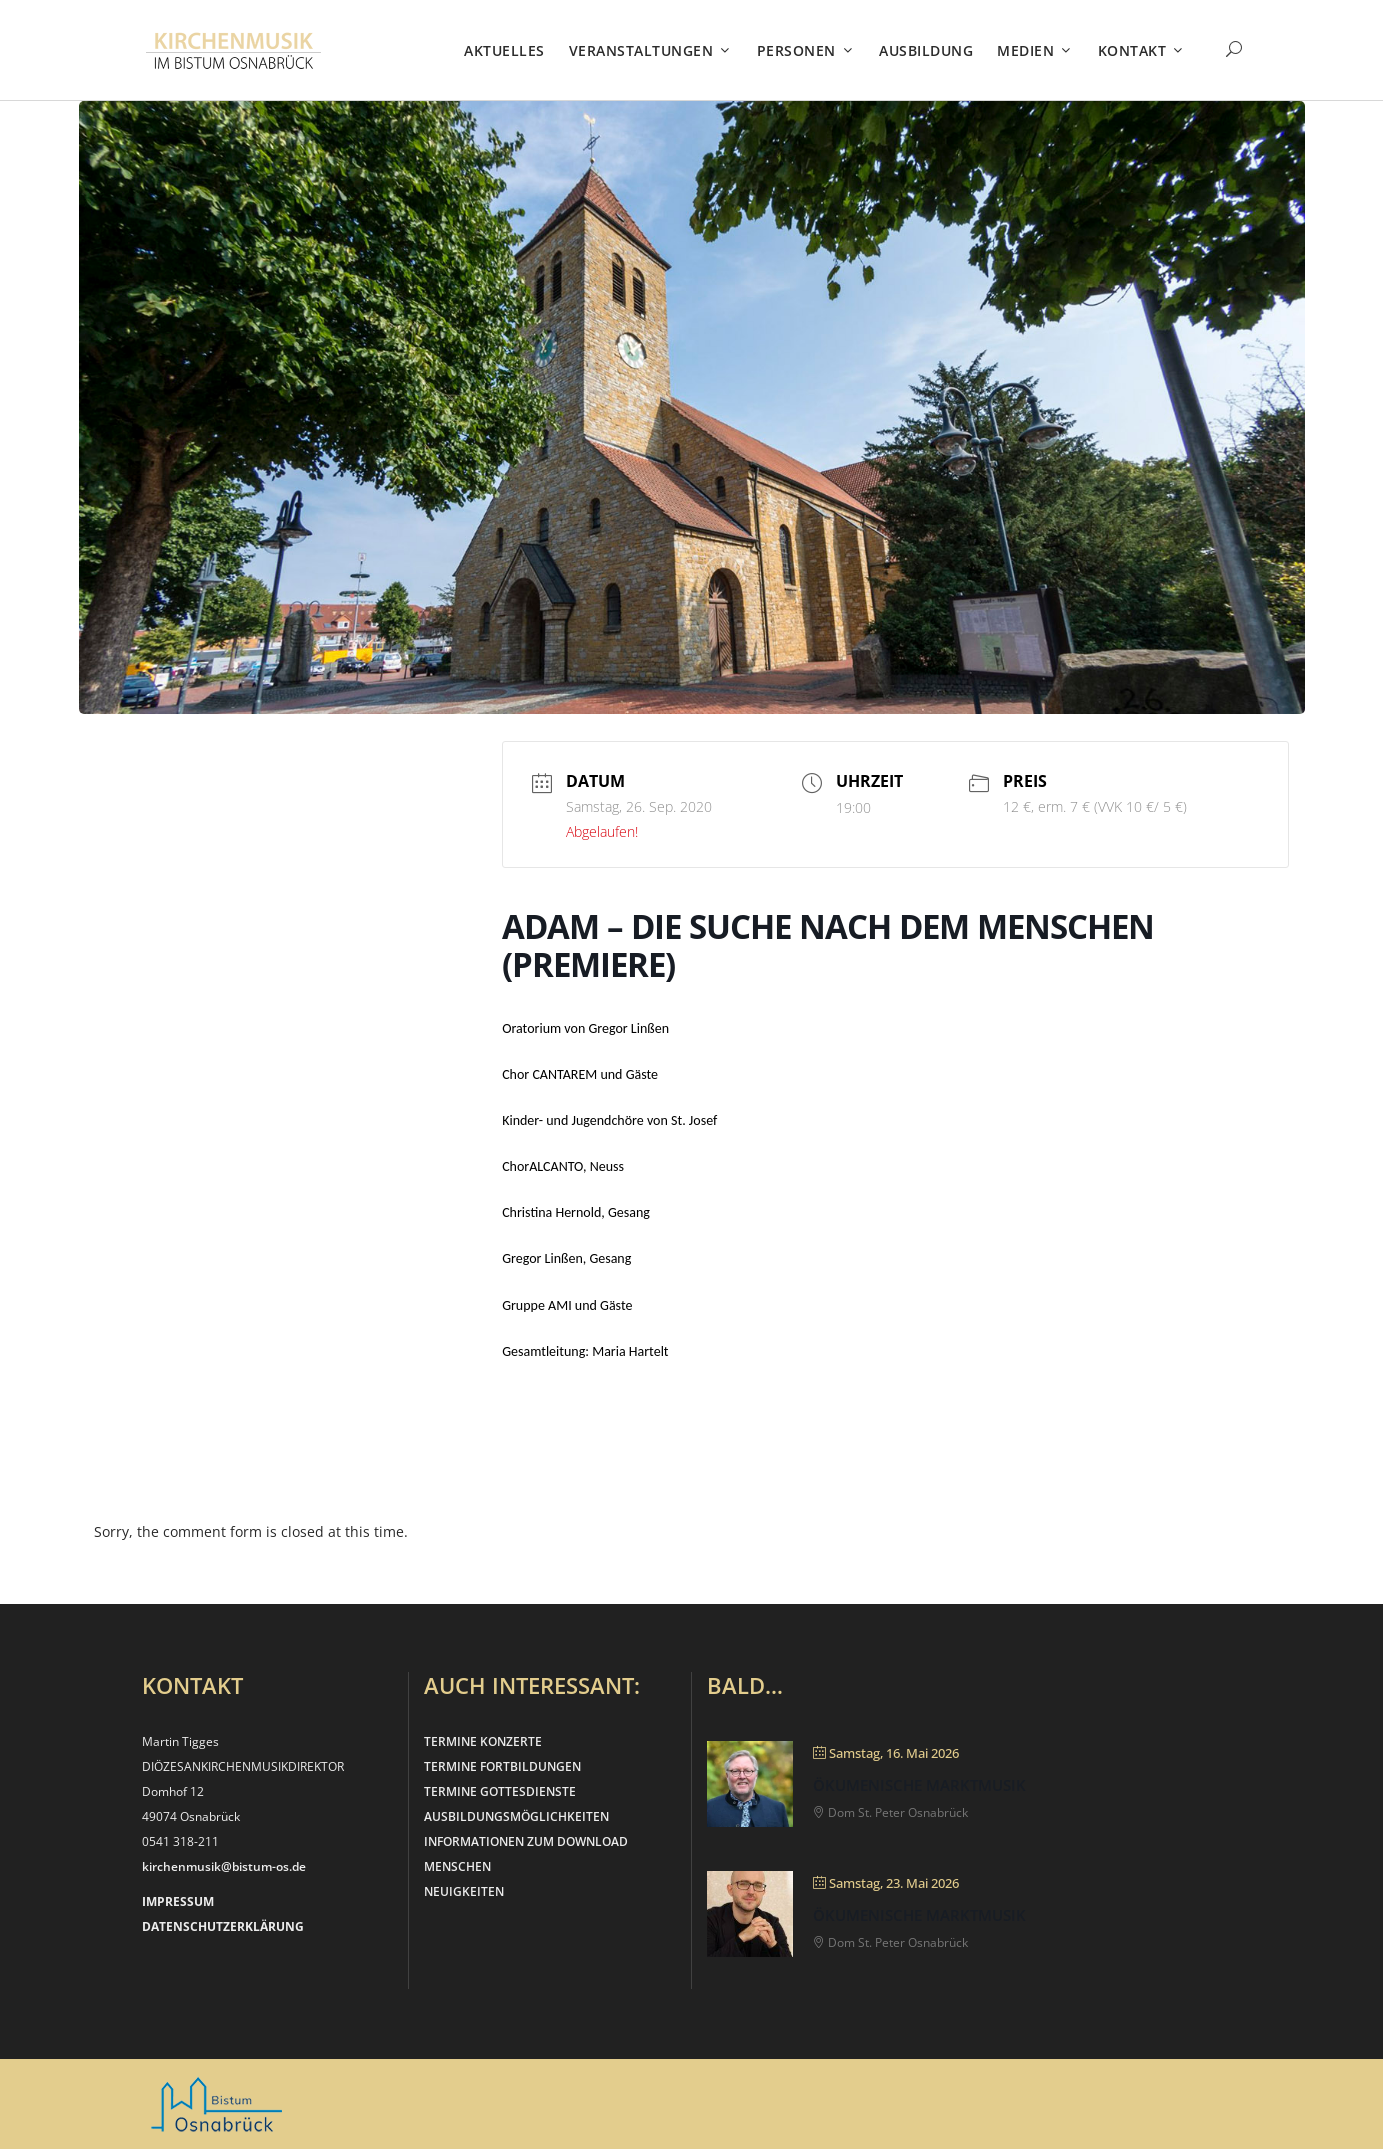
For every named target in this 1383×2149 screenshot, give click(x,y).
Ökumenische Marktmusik (919, 1785)
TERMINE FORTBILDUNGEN (502, 1766)
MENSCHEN (457, 1866)
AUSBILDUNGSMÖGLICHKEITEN (516, 1816)
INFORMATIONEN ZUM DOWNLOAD (526, 1841)
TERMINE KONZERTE (483, 1741)
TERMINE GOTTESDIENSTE (500, 1791)
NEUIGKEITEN (464, 1891)
